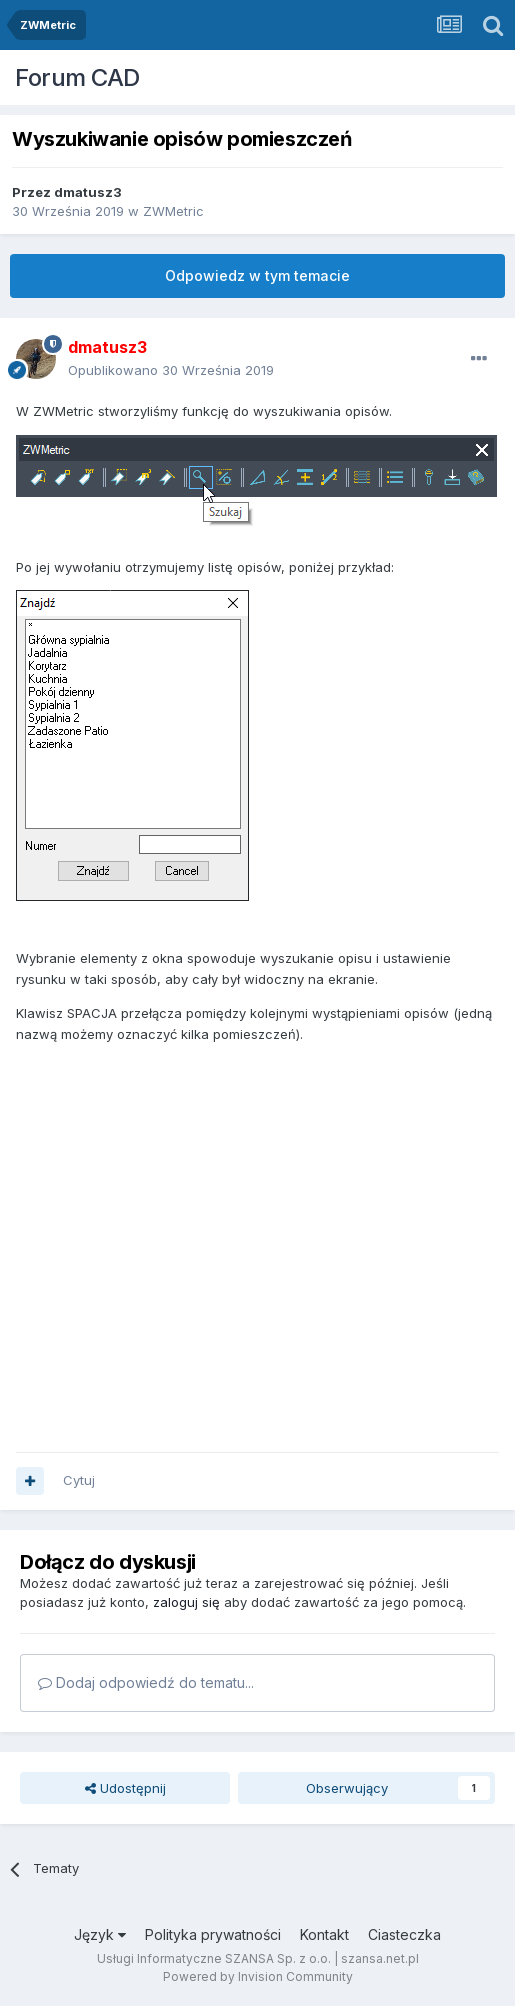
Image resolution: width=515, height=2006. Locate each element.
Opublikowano (171, 370)
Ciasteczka (404, 1934)
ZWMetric (173, 211)
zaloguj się (186, 1602)
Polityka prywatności (213, 1934)
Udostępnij (125, 1788)
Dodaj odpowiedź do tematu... (146, 1682)
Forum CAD (77, 77)
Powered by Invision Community (258, 1976)
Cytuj (79, 1480)
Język (100, 1934)
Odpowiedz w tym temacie (257, 275)
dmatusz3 (88, 192)
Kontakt (324, 1934)
